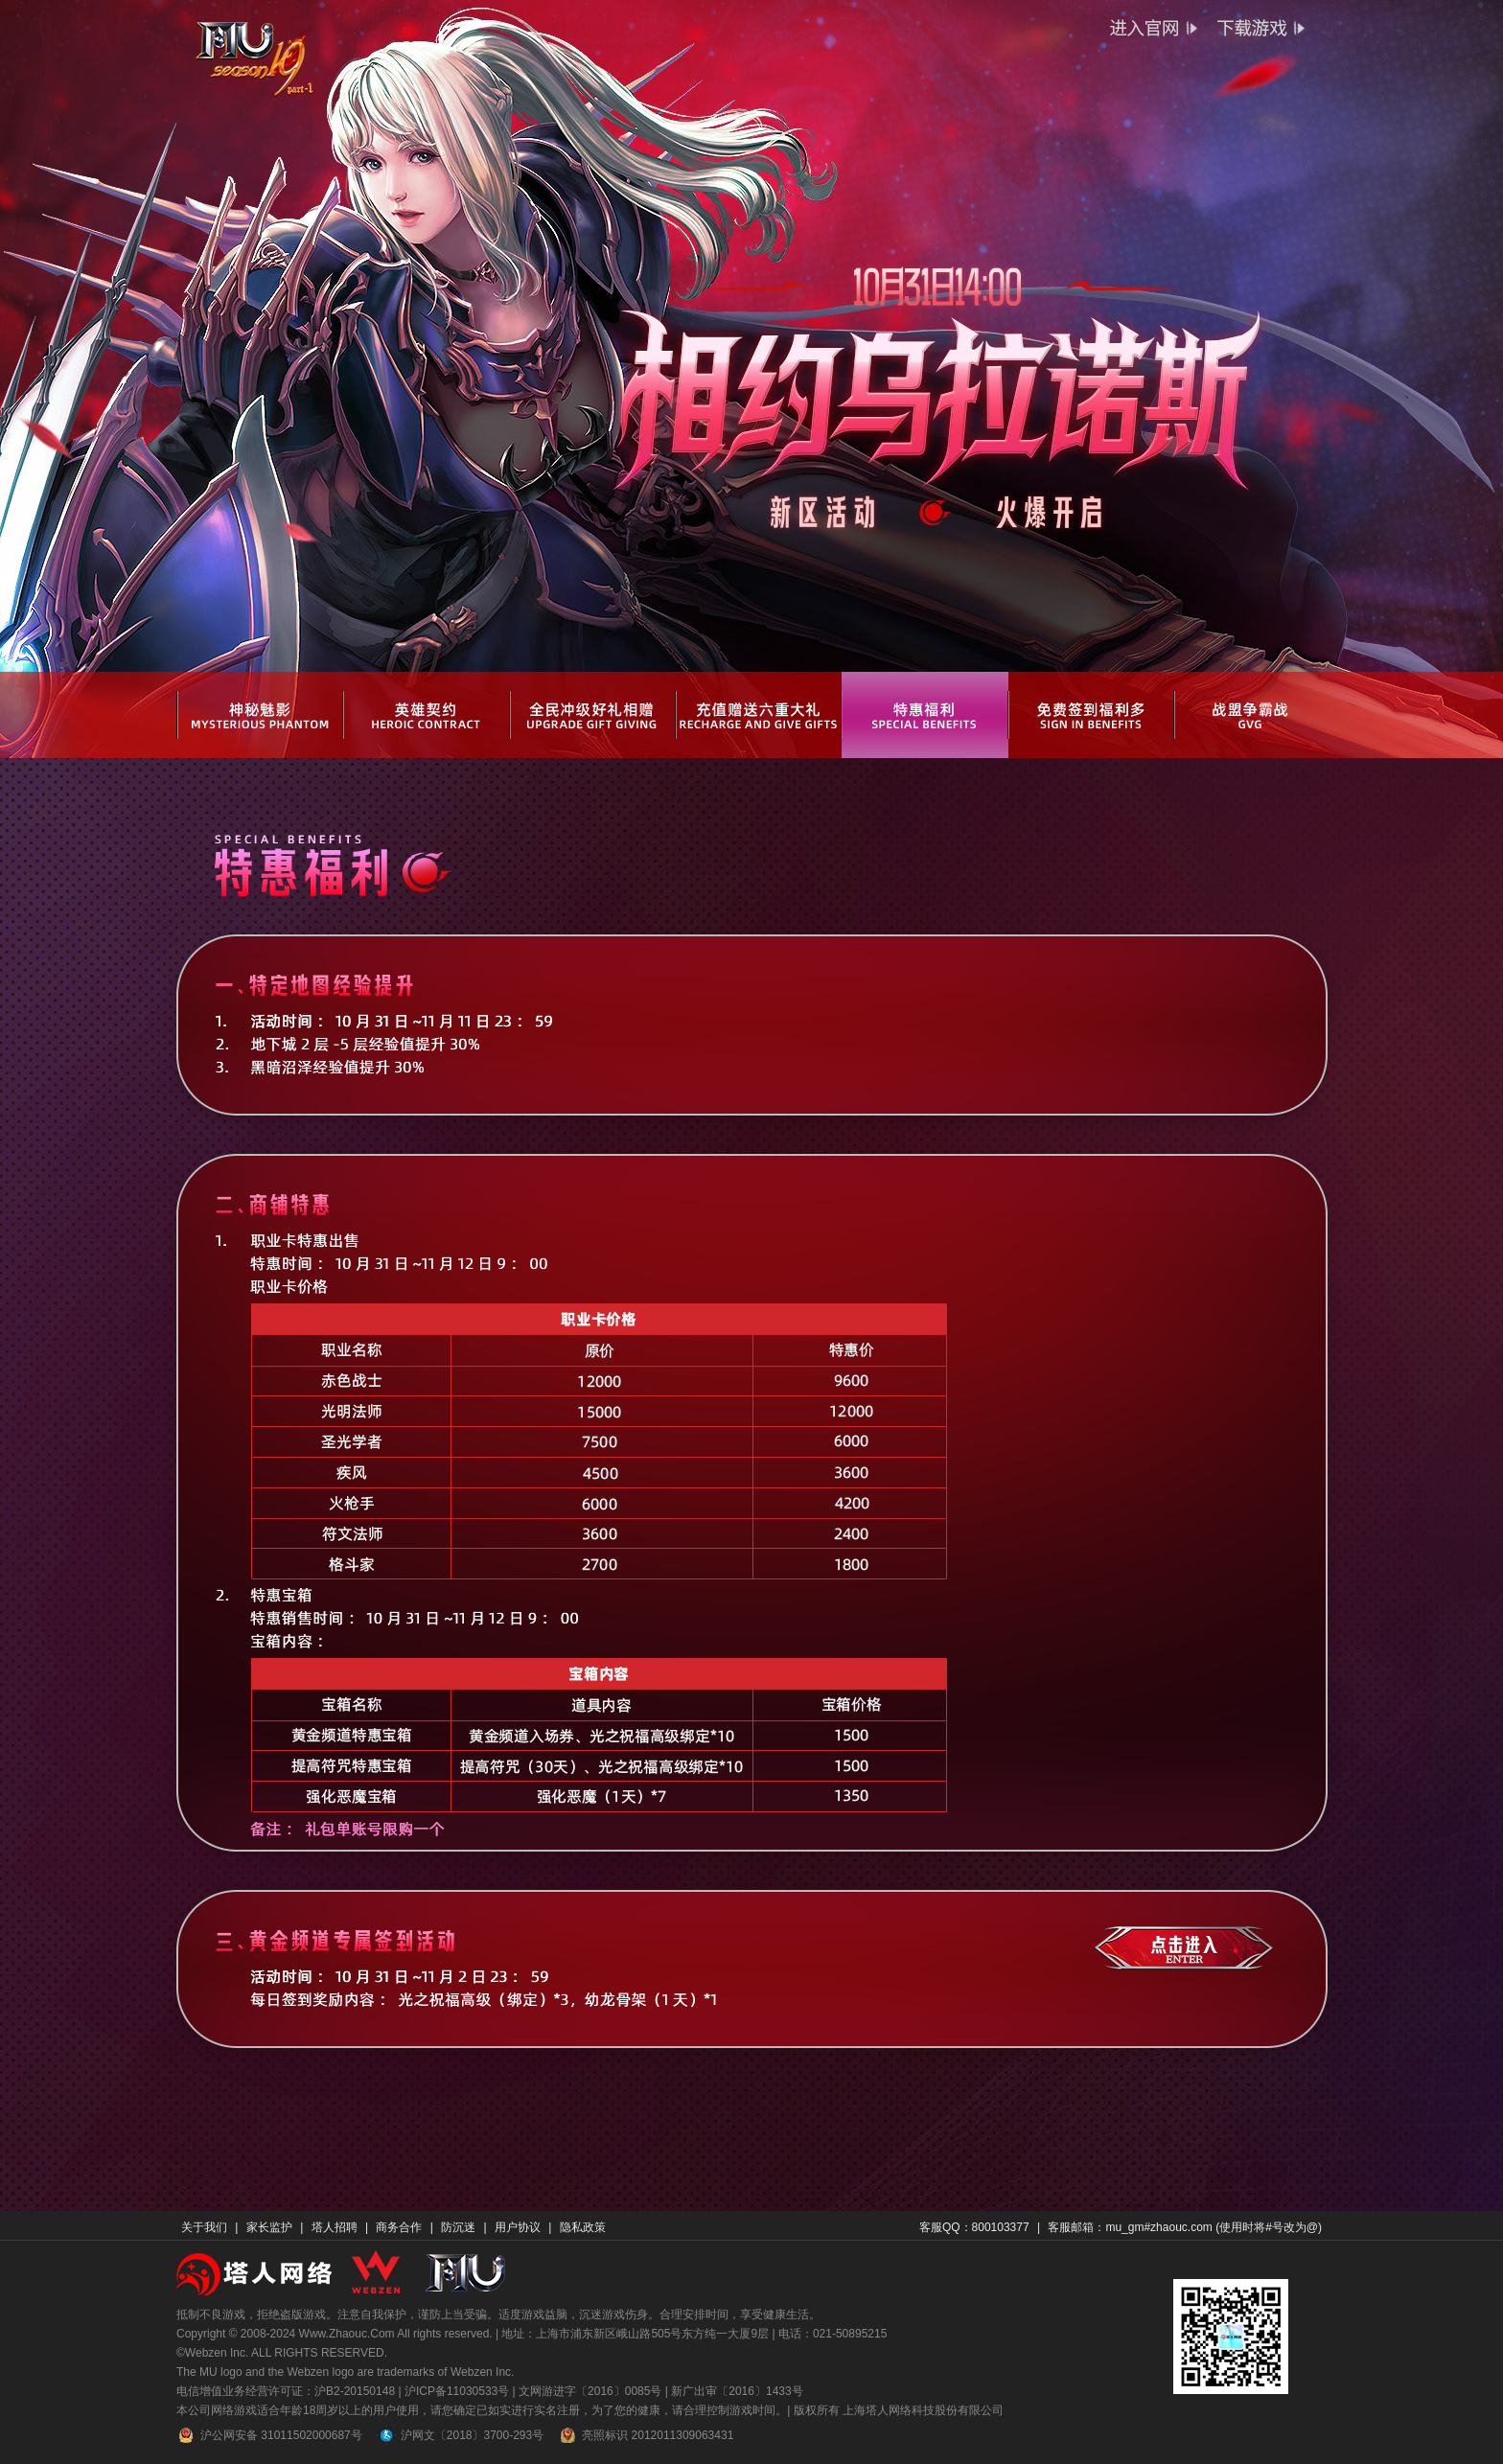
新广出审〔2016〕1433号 (736, 2391)
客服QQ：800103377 (974, 2227)
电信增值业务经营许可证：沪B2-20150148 (285, 2391)
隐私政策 (583, 2227)
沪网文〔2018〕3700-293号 (460, 2435)
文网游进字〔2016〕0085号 (590, 2391)
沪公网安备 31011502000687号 (269, 2435)
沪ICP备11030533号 (457, 2391)
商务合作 (399, 2227)
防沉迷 (458, 2227)
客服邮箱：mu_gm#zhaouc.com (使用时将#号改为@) (1185, 2227)
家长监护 (269, 2227)
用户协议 (518, 2227)
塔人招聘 (335, 2227)
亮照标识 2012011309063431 (645, 2435)
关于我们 (204, 2227)
